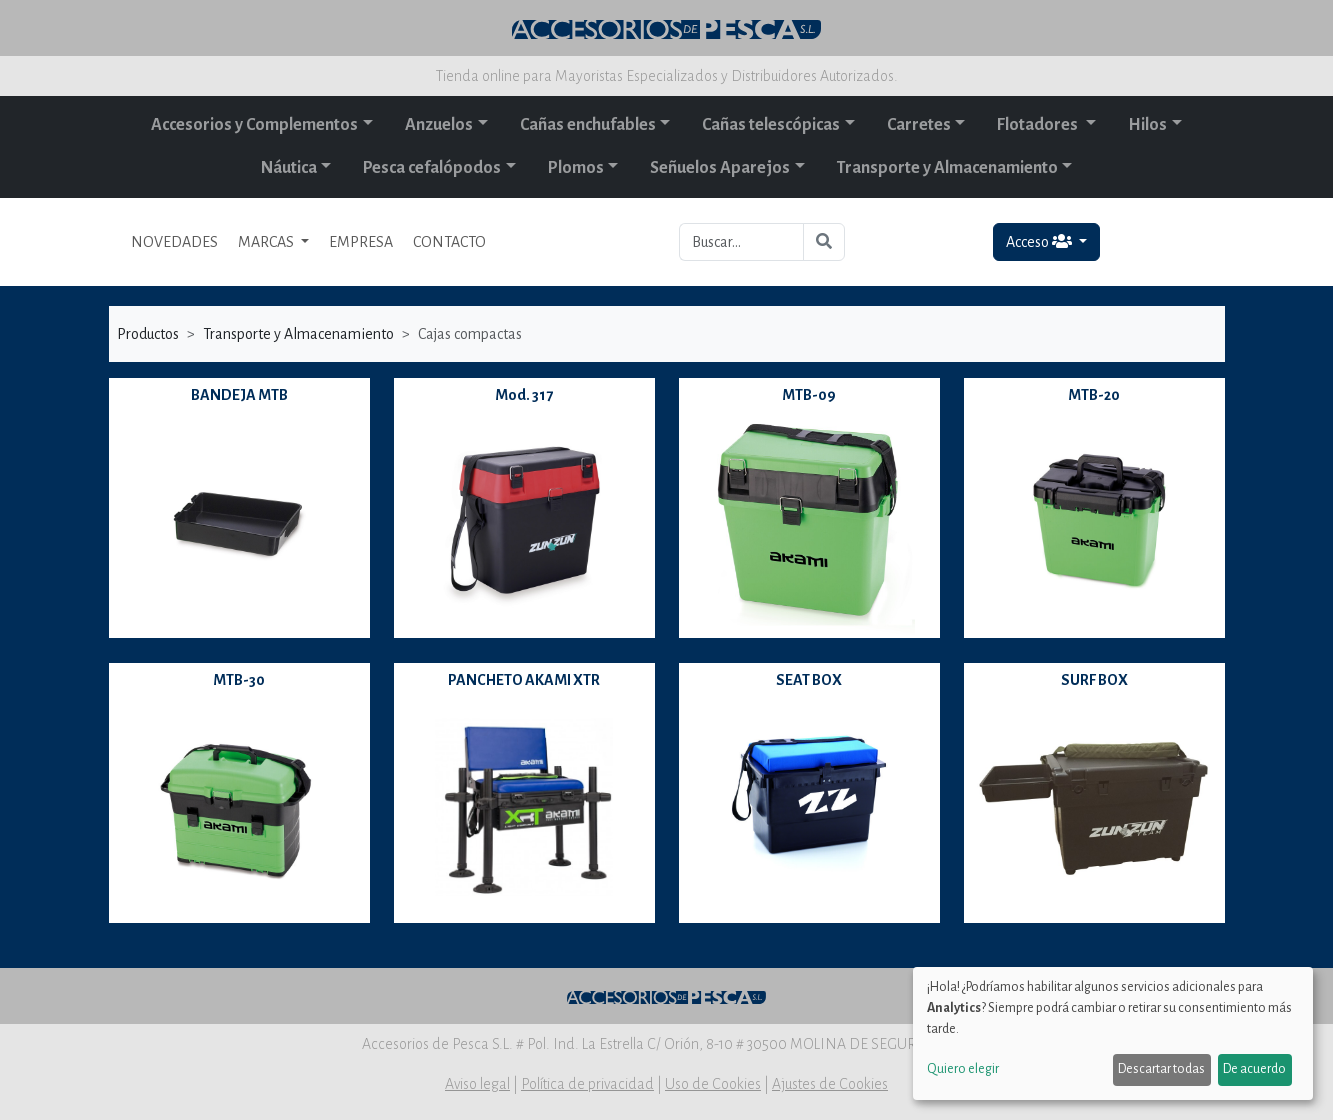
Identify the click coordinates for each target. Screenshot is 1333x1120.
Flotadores (1039, 125)
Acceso (1040, 241)
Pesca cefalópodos (432, 168)
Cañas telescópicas (771, 125)
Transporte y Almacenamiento (947, 168)
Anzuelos (439, 125)
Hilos (1147, 125)
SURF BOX (1094, 680)
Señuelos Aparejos (720, 168)
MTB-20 (1094, 395)
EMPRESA (361, 242)
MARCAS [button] (267, 242)
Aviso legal (477, 1084)
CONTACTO (449, 242)
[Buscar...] (741, 242)
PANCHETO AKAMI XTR (524, 680)
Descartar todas (1161, 1069)
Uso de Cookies (713, 1084)
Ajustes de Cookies (830, 1084)
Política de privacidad (587, 1084)
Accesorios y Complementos (254, 125)
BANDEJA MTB (239, 395)
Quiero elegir (963, 1069)
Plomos (576, 168)
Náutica (289, 168)
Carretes (919, 125)
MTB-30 (239, 680)
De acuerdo (1254, 1069)
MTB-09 (809, 395)
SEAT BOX (809, 680)
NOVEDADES (174, 242)
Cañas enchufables (588, 125)
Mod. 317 (524, 395)
